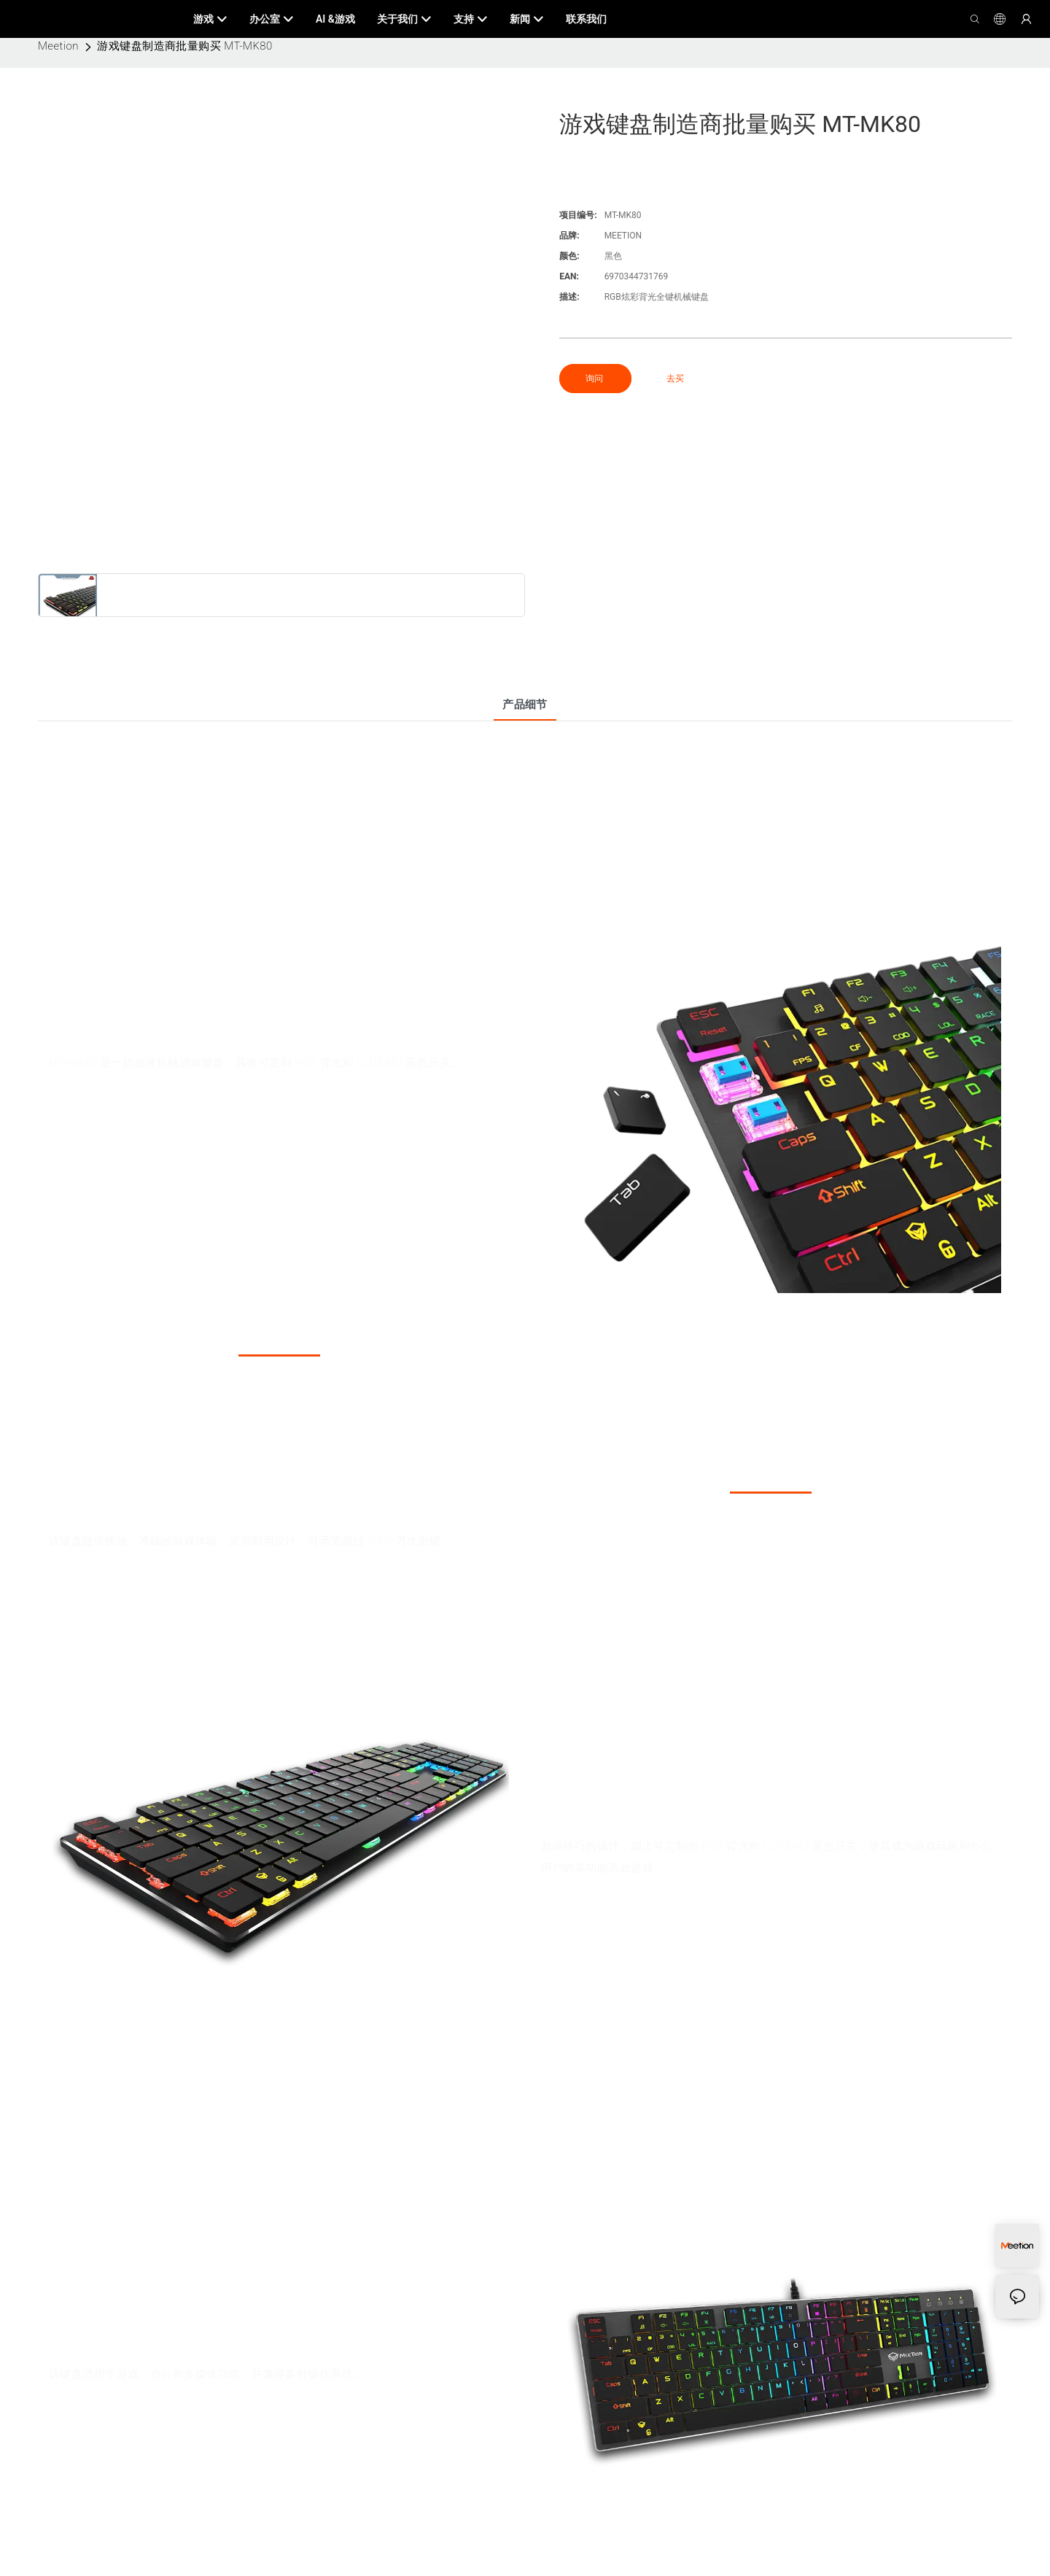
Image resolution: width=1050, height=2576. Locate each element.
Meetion (58, 46)
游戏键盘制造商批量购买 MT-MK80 (184, 46)
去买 (675, 378)
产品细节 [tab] (525, 704)
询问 (595, 378)
